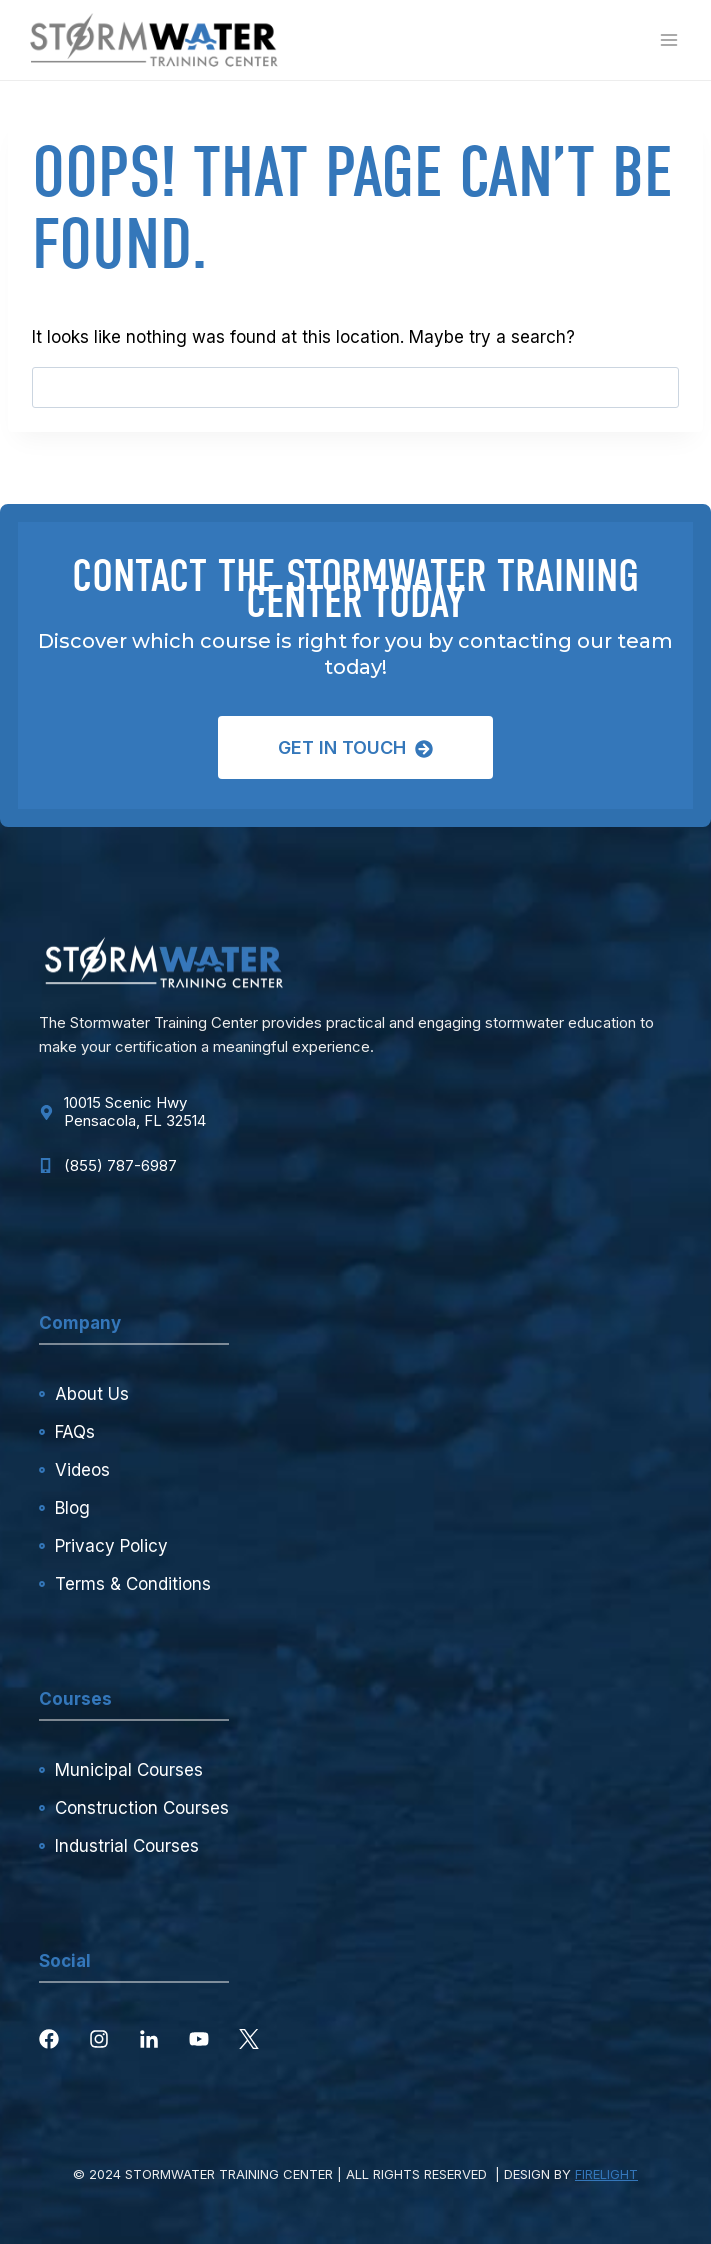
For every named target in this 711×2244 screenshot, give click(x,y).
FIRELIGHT (606, 2174)
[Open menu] (668, 39)
